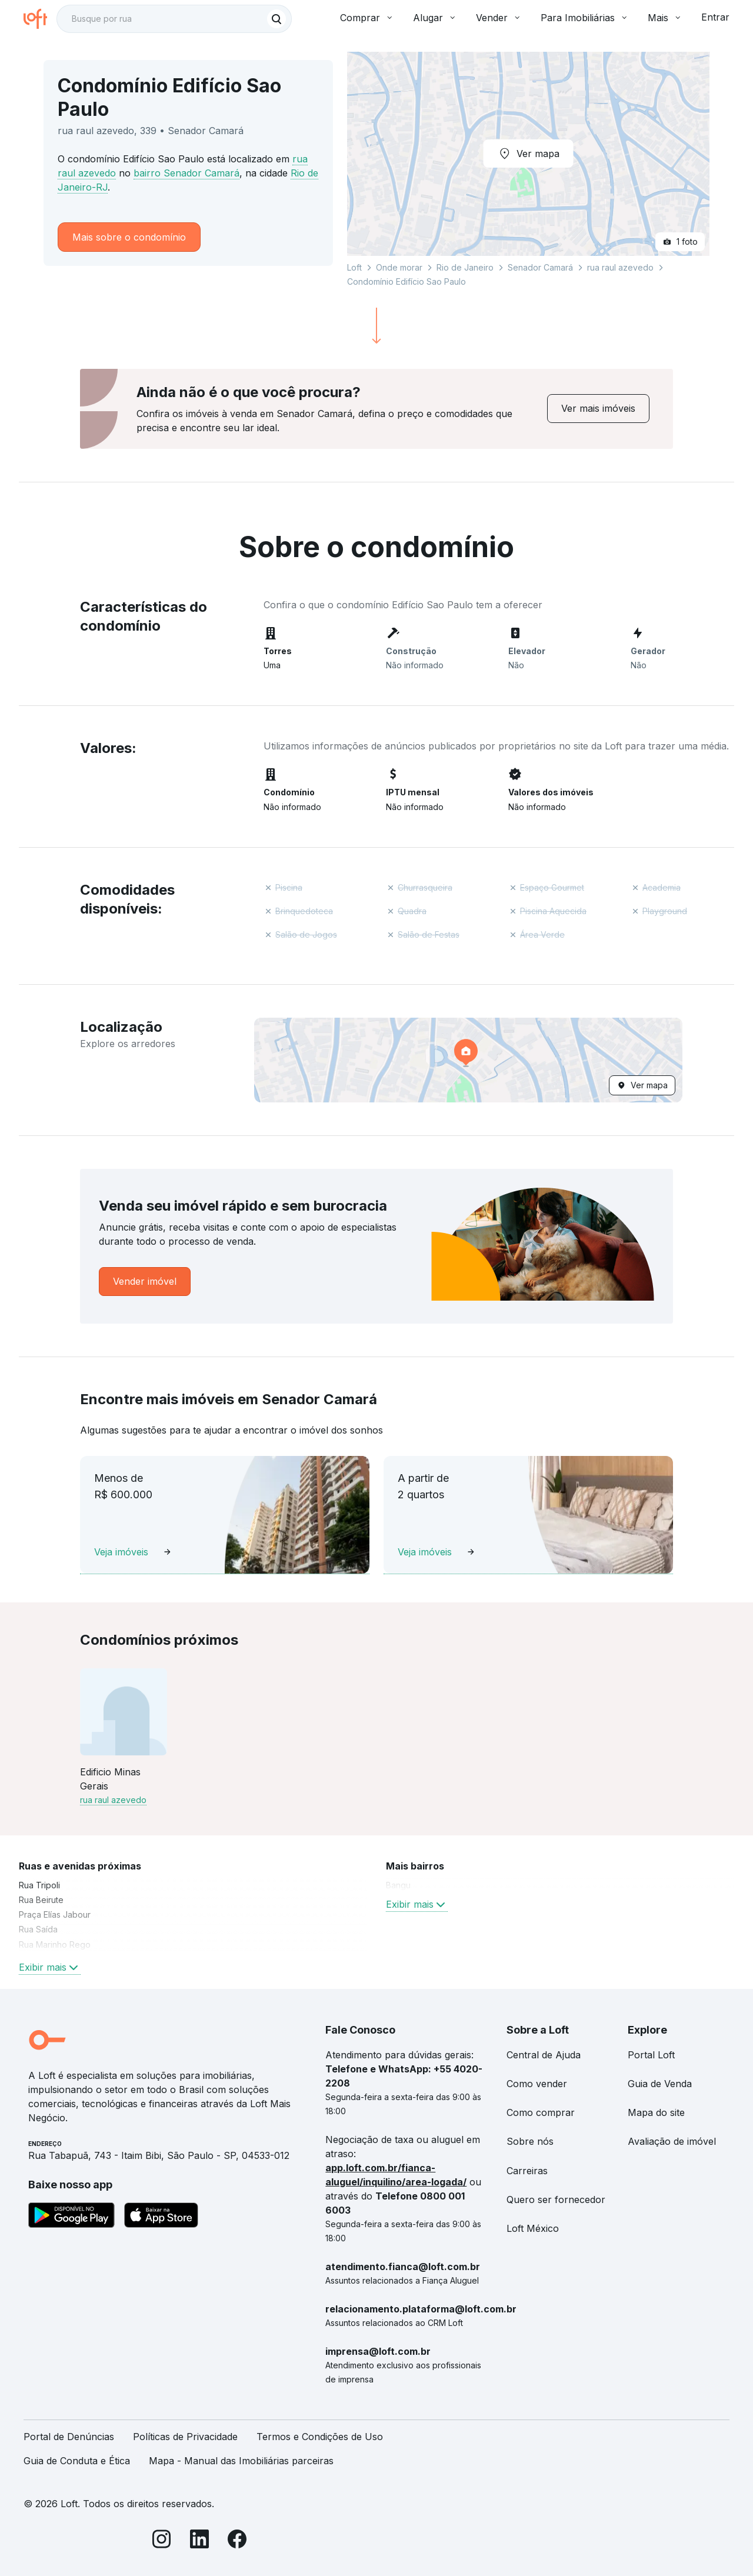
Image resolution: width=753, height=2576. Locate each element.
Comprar (367, 18)
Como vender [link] (537, 2084)
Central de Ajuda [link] (544, 2055)
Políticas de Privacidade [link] (185, 2436)
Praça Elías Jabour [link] (55, 1914)
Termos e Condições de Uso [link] (319, 2436)
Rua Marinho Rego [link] (55, 1945)
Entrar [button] (715, 17)
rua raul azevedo (620, 267)
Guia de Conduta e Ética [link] (77, 2461)
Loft (354, 267)
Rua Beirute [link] (41, 1900)
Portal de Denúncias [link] (69, 2436)
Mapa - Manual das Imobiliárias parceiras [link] (241, 2461)
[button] (468, 1060)
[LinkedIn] (199, 2541)
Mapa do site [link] (656, 2112)
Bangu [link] (398, 1885)
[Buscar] (276, 18)
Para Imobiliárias (585, 18)
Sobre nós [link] (530, 2141)
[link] (598, 408)
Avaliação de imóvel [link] (672, 2141)
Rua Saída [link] (38, 1929)
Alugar (435, 18)
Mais (665, 18)
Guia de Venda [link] (660, 2084)
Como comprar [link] (541, 2112)
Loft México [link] (533, 2228)
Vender (499, 18)
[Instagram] (161, 2541)
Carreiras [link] (527, 2171)
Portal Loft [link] (651, 2055)
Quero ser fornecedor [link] (556, 2199)
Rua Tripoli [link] (39, 1885)
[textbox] (174, 19)
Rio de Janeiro (465, 267)
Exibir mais (50, 1967)
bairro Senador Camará (186, 173)
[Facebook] (237, 2541)
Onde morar (399, 267)
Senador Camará (540, 267)
